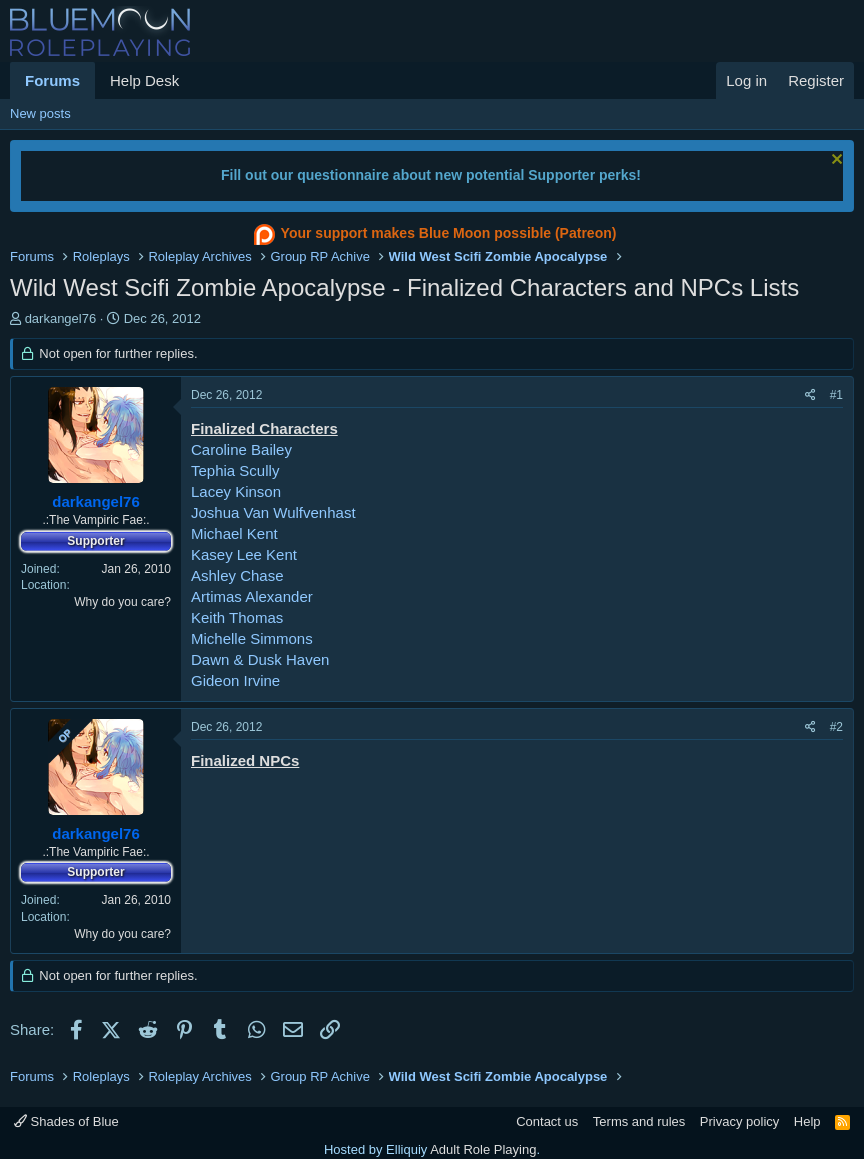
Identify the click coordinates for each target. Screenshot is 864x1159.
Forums (52, 80)
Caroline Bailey (241, 449)
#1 (836, 395)
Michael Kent (234, 533)
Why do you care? (122, 602)
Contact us (547, 1121)
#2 (836, 727)
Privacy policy (739, 1121)
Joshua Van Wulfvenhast (273, 512)
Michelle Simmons (252, 638)
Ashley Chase (237, 575)
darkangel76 (61, 318)
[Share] (810, 395)
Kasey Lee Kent (244, 554)
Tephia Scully (235, 470)
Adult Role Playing (483, 1149)
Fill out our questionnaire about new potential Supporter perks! (431, 175)
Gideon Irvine (235, 680)
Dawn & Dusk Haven (260, 659)
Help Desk (144, 80)
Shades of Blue (66, 1121)
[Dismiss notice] (834, 161)
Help (807, 1121)
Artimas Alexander (252, 596)
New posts (40, 113)
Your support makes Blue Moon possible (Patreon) (432, 234)
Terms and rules (639, 1121)
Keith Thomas (237, 617)
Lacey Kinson (236, 491)
